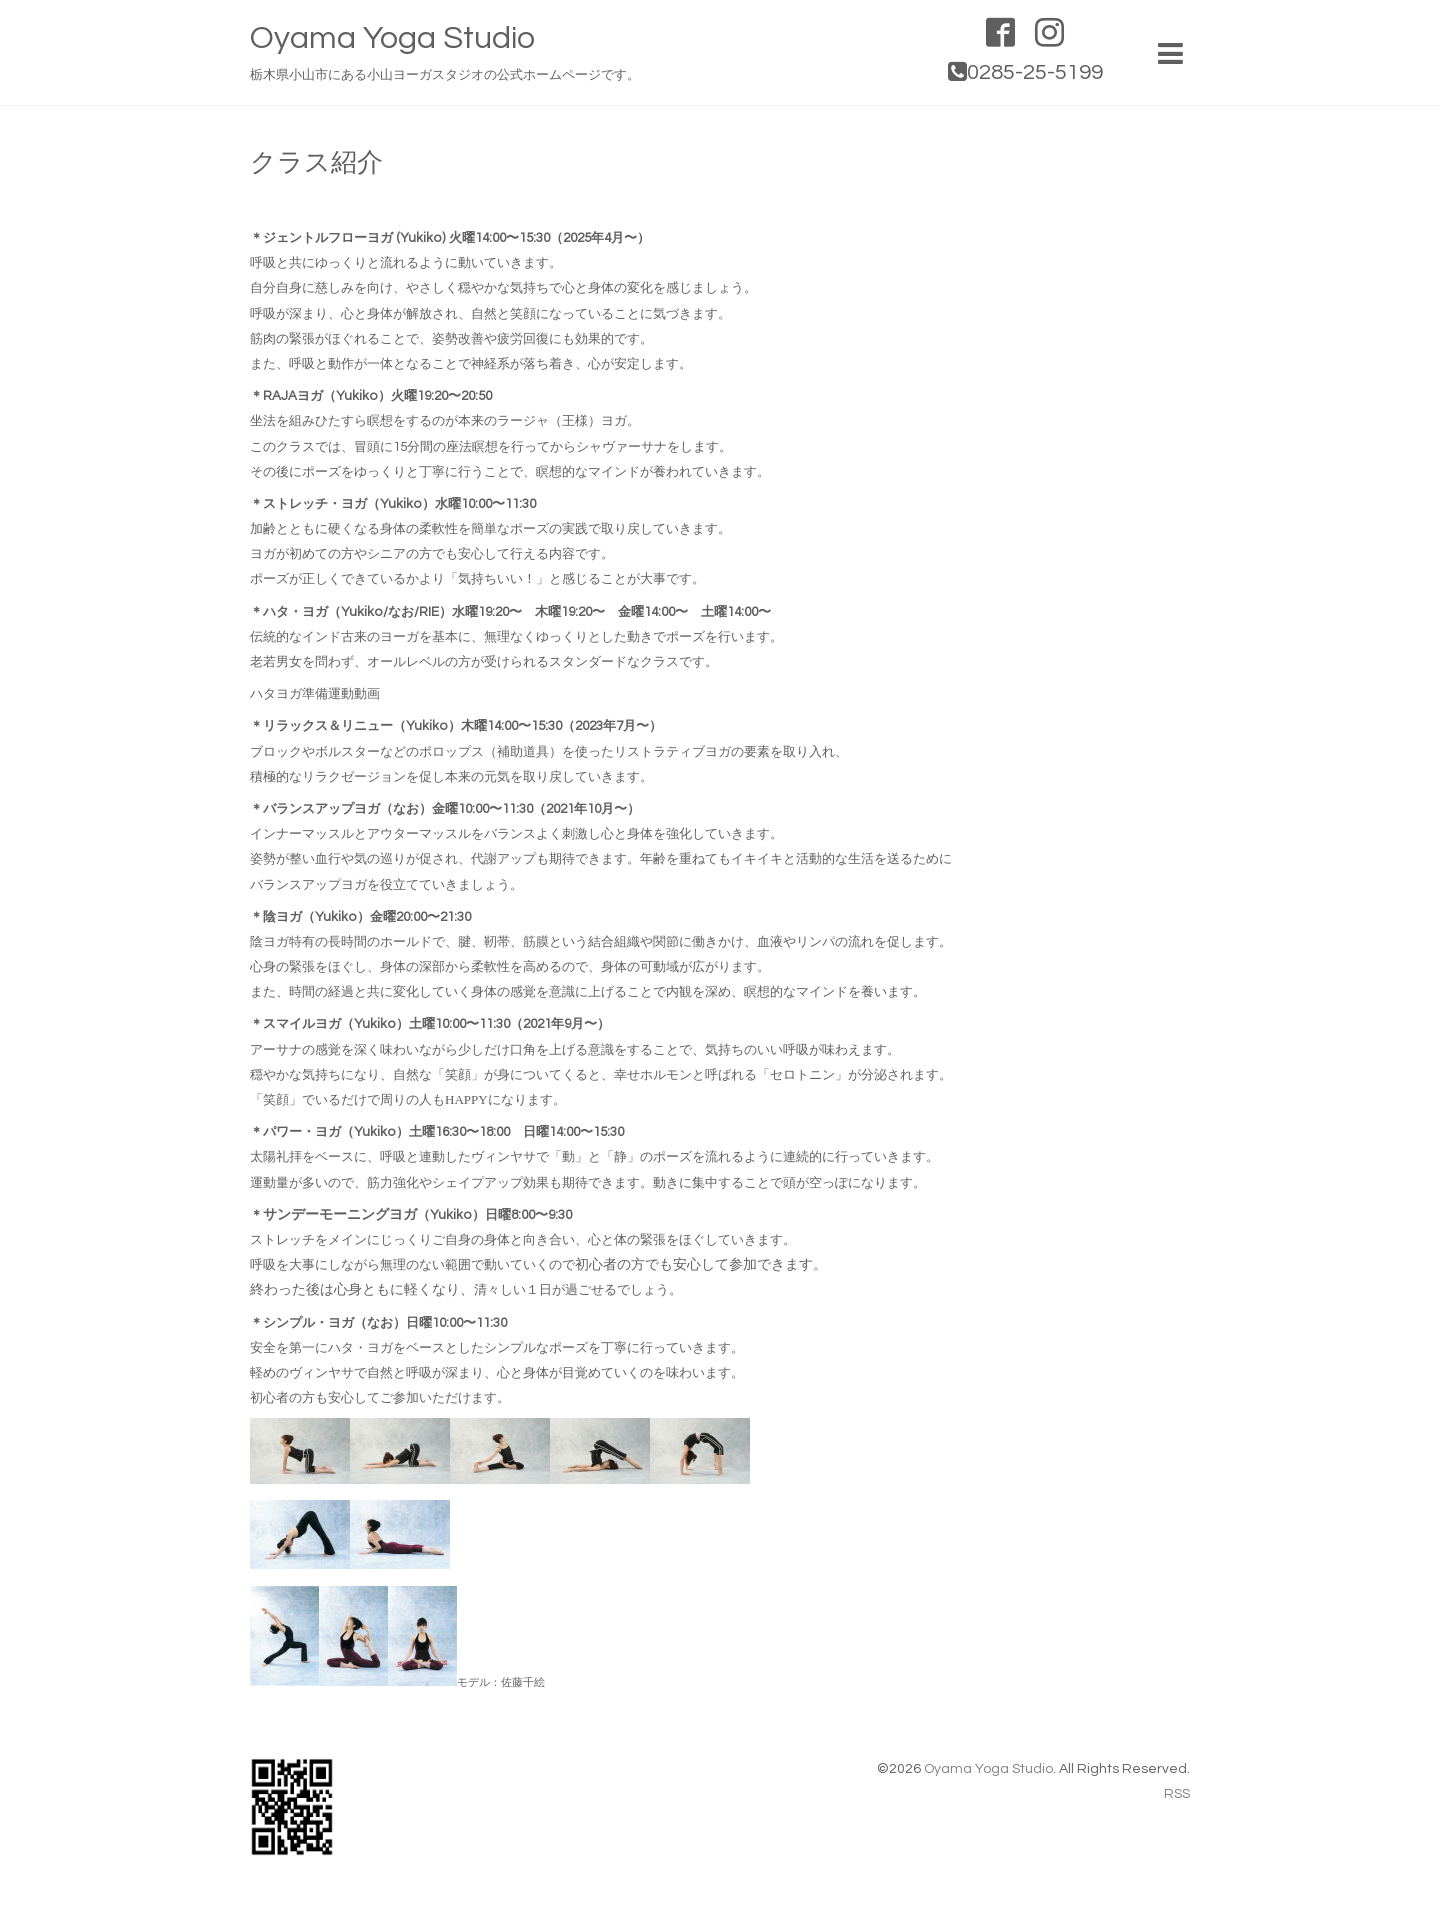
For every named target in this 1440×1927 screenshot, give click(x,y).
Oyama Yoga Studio (392, 38)
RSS (1177, 1794)
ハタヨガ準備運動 (302, 694)
